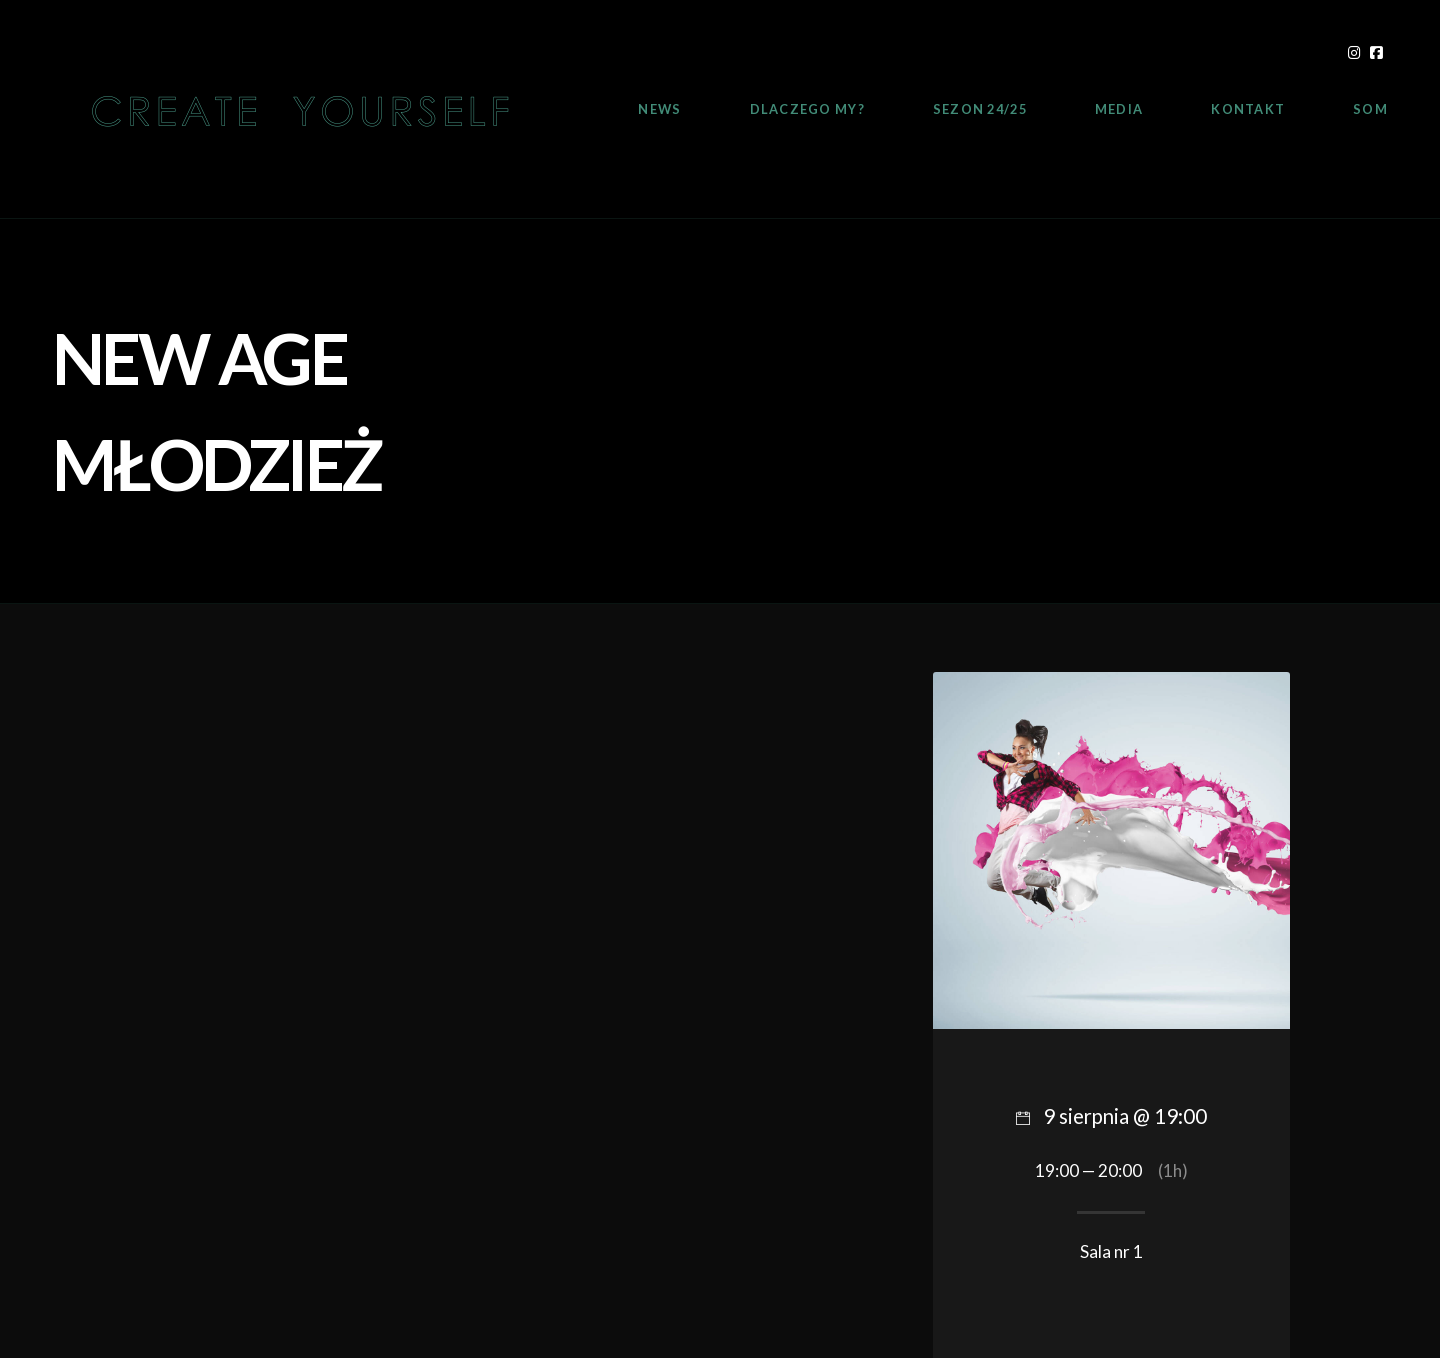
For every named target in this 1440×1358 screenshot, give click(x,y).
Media (1119, 109)
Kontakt (1248, 109)
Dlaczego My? (807, 109)
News (659, 109)
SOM (1370, 109)
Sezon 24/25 (980, 109)
